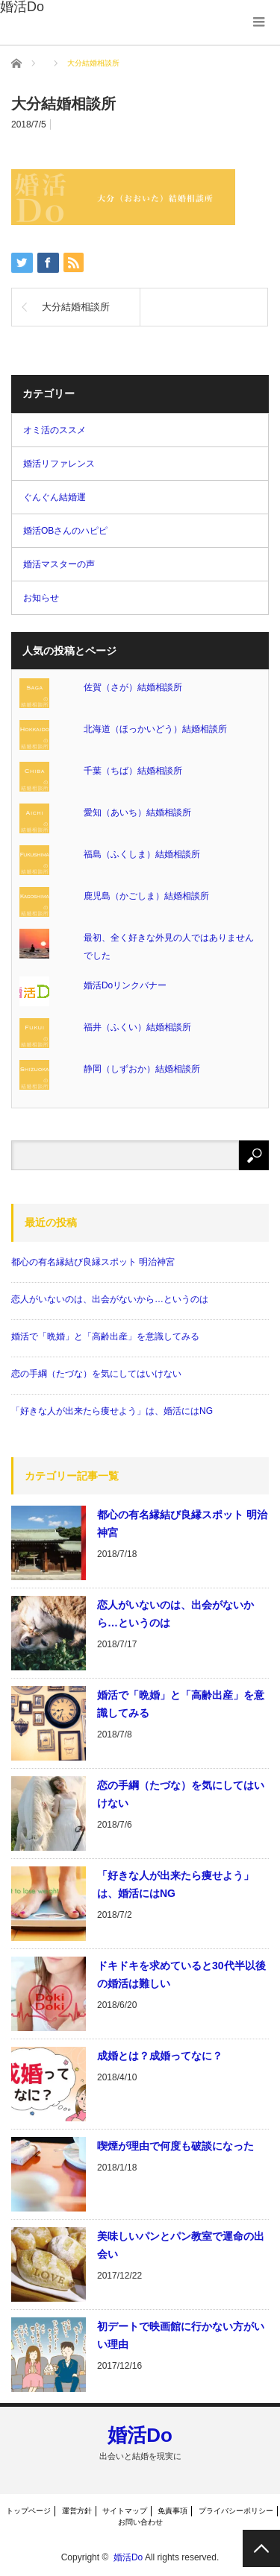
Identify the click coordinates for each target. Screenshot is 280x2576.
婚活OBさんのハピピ (65, 530)
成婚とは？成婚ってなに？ (160, 2056)
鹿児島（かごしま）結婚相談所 (146, 896)
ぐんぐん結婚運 (54, 497)
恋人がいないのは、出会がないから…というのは (109, 1299)
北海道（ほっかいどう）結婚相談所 (155, 729)
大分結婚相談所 (76, 306)
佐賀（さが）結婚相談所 (133, 687)
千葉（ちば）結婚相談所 (133, 770)
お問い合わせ (140, 2522)
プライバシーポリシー (236, 2511)
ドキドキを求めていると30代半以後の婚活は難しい (181, 1974)
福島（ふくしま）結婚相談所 (142, 854)
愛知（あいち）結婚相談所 (137, 812)
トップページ (28, 2511)
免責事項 (172, 2511)
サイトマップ (124, 2511)
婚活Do (140, 2435)
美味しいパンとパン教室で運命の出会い (180, 2245)
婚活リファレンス (59, 463)
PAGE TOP (261, 2548)
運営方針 (77, 2511)
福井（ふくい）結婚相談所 (137, 1027)
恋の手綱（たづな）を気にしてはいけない (96, 1373)
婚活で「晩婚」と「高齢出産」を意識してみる (105, 1336)
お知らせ (41, 598)
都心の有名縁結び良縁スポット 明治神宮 (93, 1262)
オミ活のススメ (54, 430)
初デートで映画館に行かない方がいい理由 (180, 2335)
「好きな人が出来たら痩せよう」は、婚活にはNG (112, 1411)
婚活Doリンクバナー (125, 985)
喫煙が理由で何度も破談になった (175, 2146)
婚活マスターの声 (59, 564)
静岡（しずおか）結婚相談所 (142, 1069)
